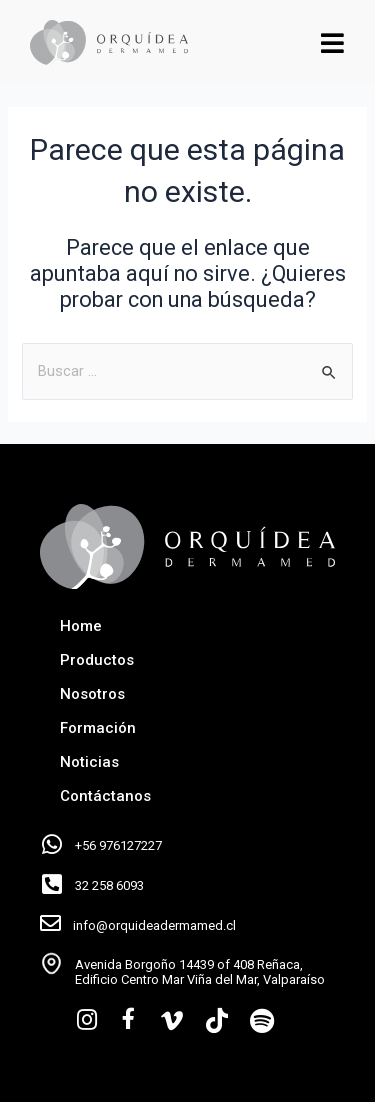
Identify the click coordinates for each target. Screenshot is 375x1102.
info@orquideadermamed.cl (154, 925)
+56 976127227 (118, 845)
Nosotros (92, 694)
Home (81, 626)
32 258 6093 (109, 885)
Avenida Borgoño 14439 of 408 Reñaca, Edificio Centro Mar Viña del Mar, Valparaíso (200, 972)
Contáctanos (105, 796)
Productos (97, 660)
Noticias (89, 762)
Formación (98, 728)
